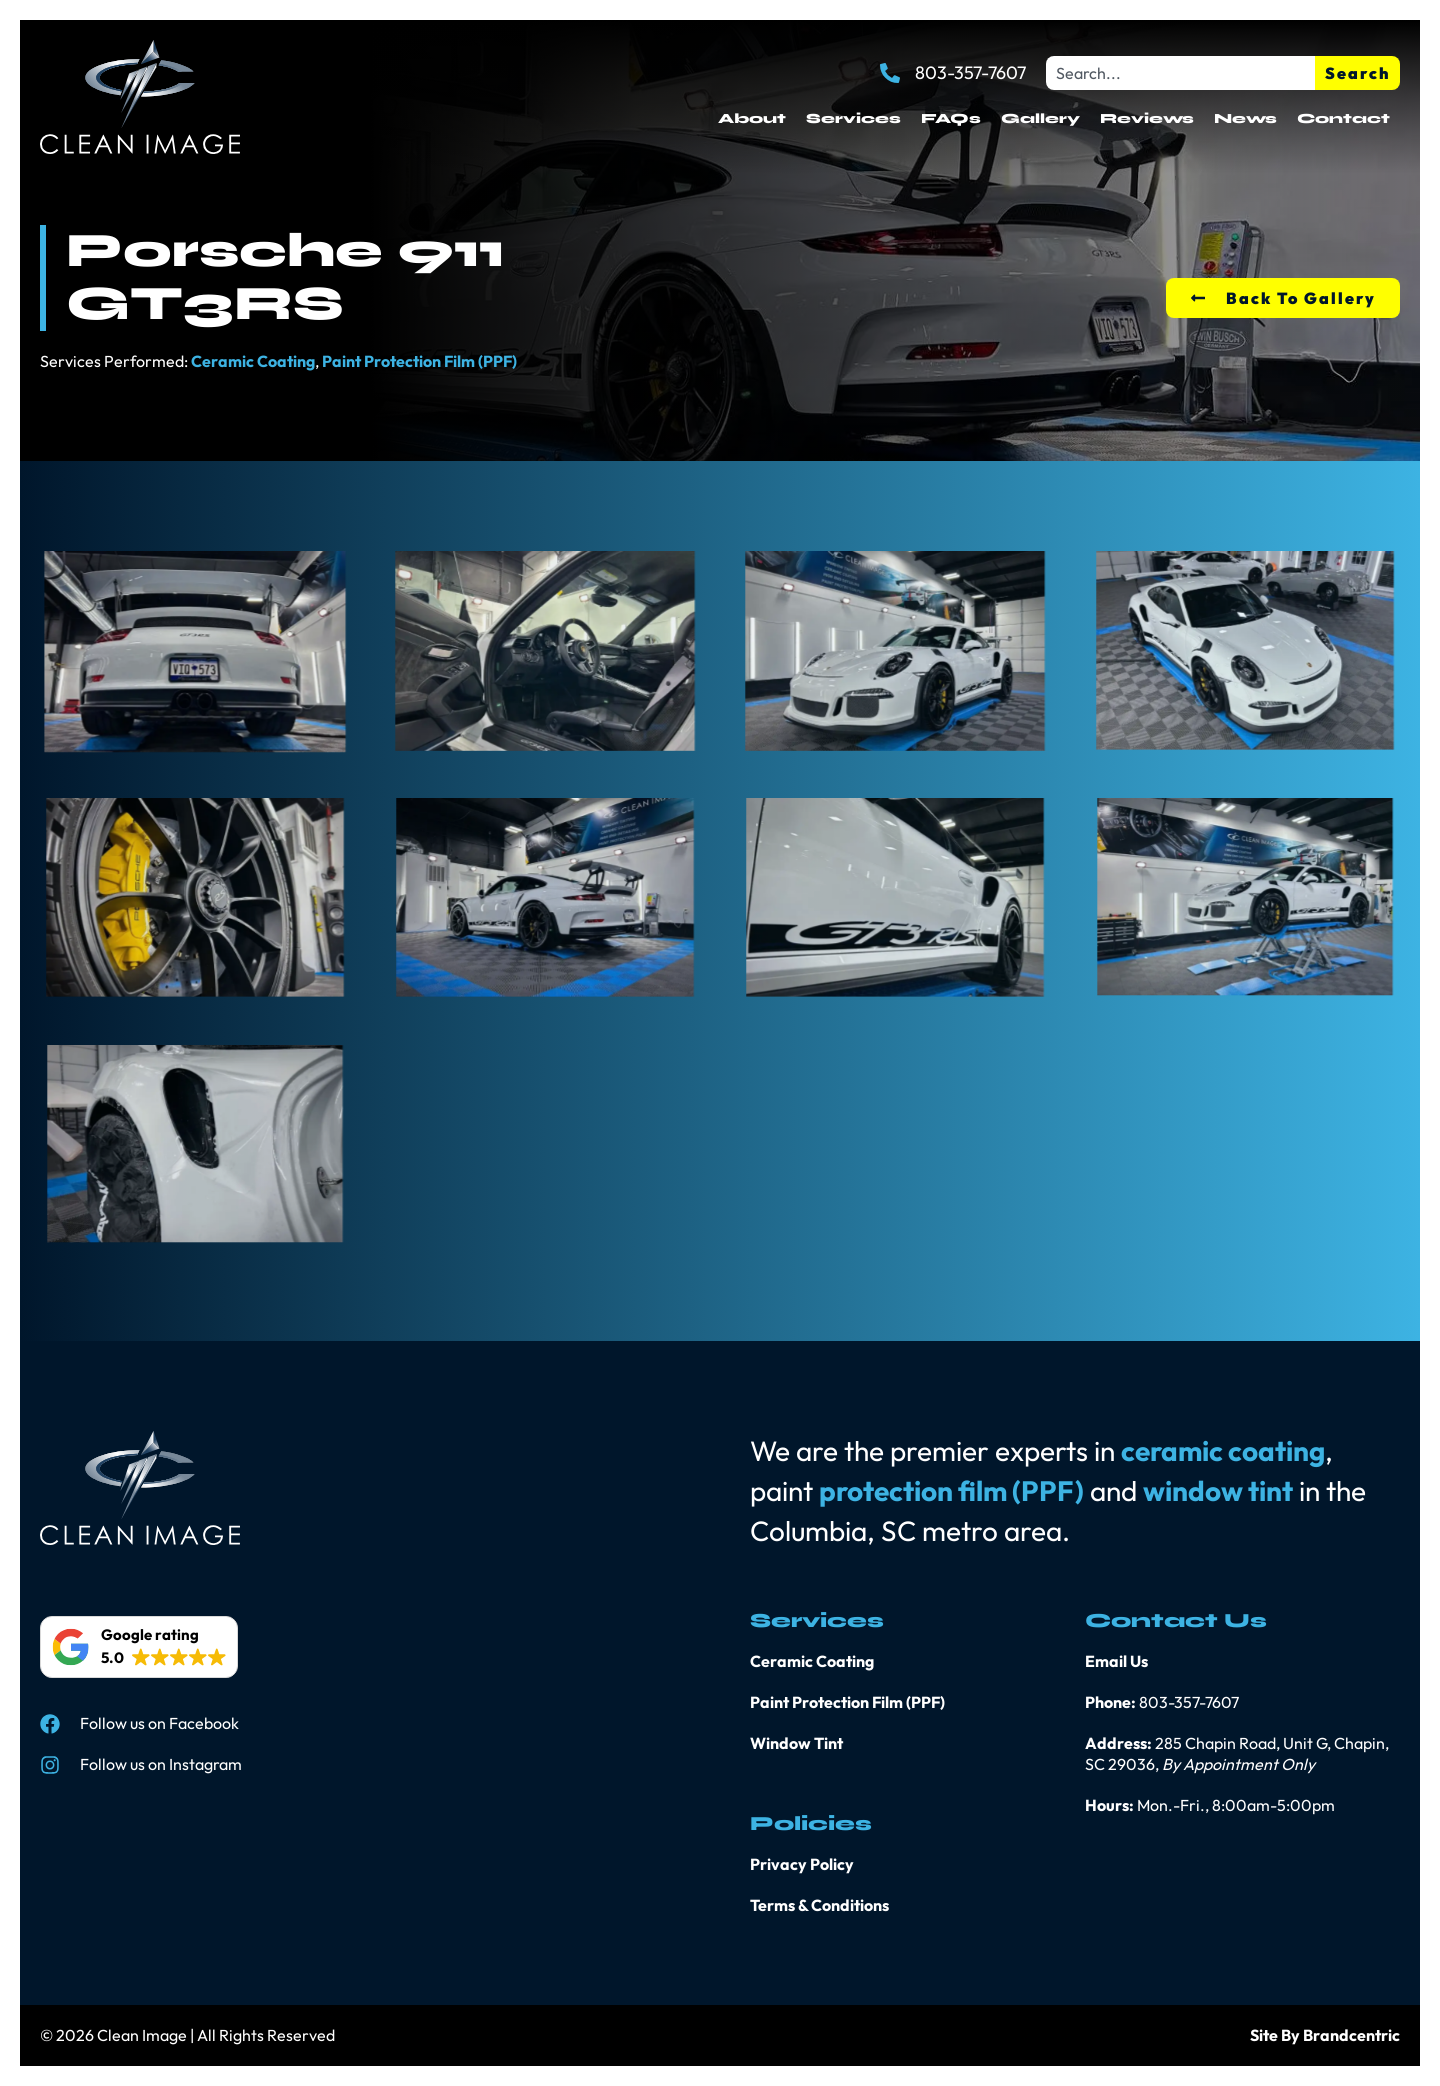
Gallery (1040, 118)
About (752, 118)
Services (853, 118)
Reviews (1147, 118)
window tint (1218, 1490)
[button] (139, 1647)
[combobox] (1180, 73)
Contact (1343, 118)
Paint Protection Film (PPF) (419, 361)
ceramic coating (1223, 1450)
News (1245, 118)
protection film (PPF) (951, 1490)
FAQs (951, 118)
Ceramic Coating (253, 361)
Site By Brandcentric (1325, 2035)
